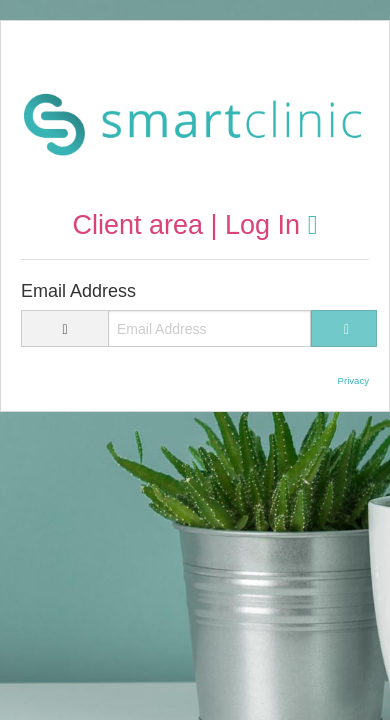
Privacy (353, 380)
